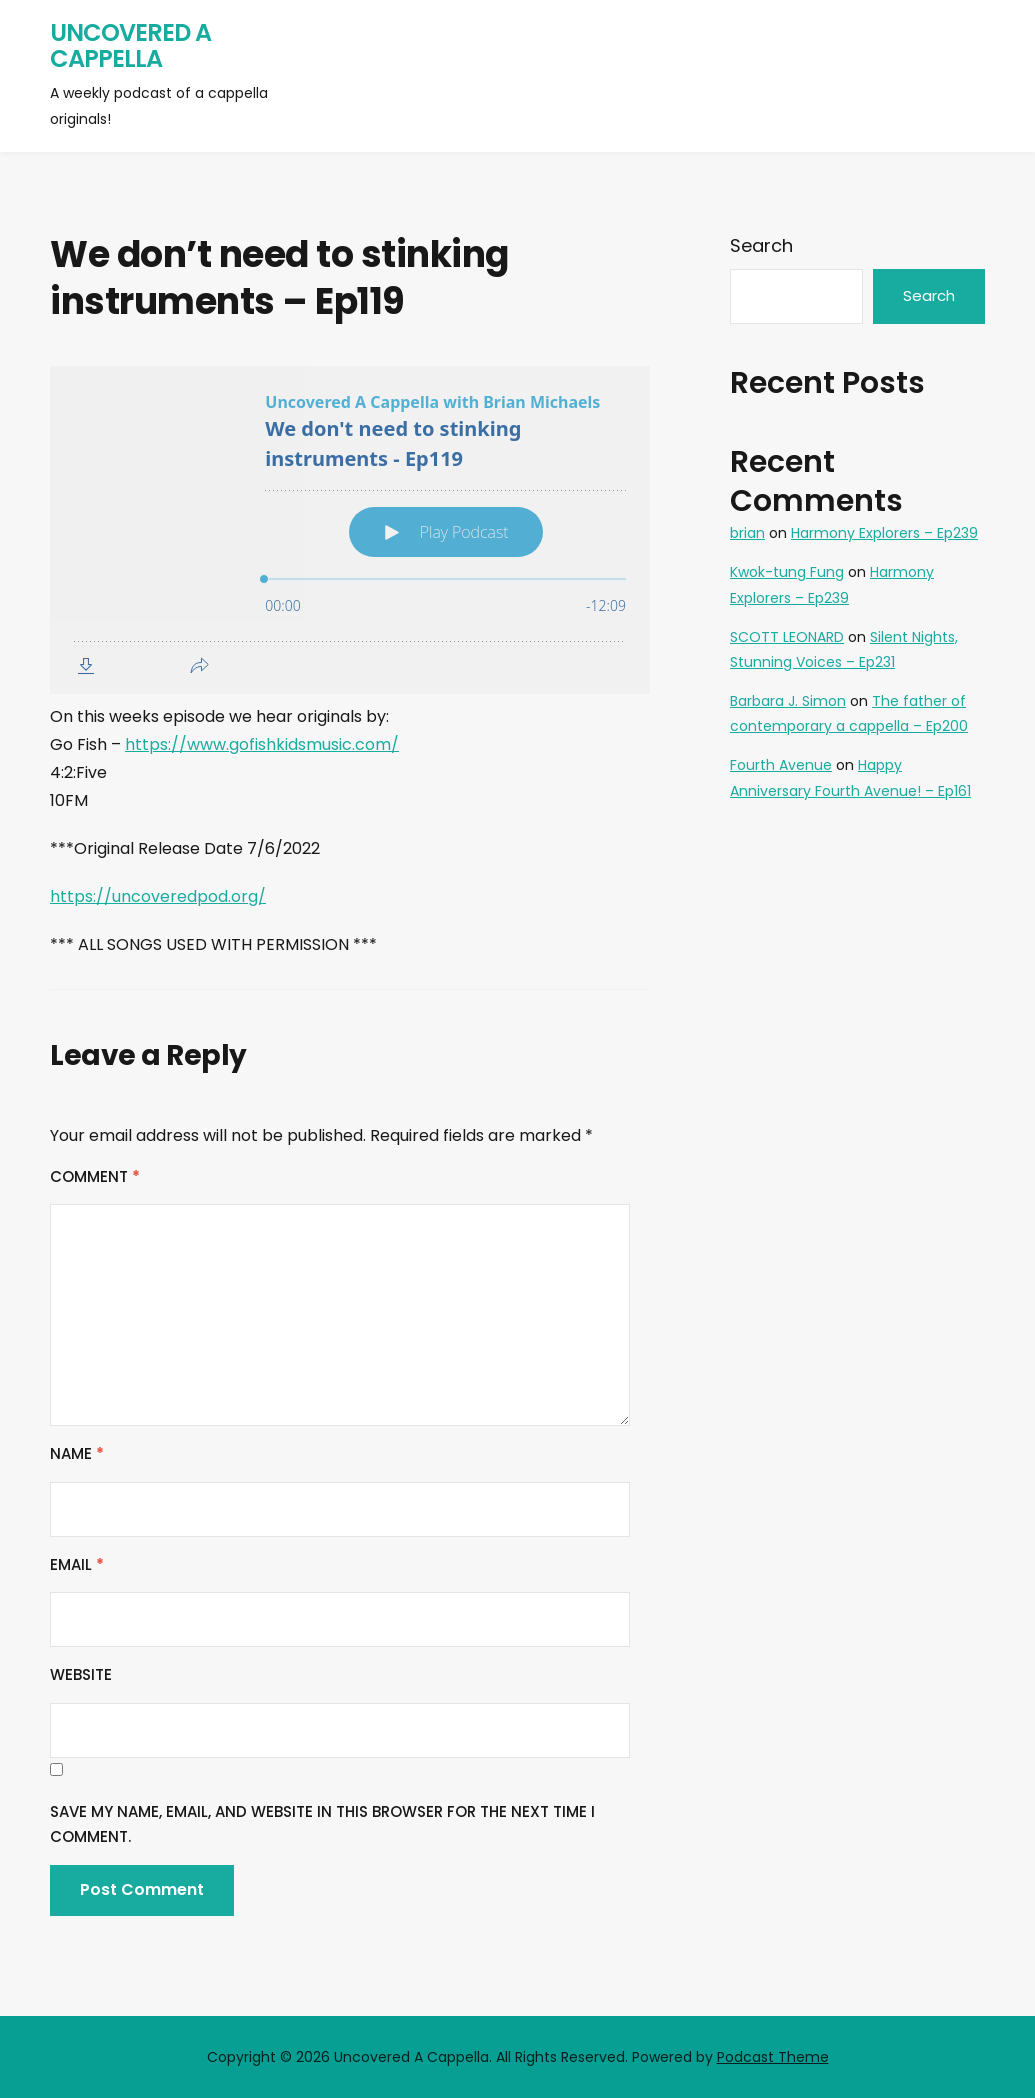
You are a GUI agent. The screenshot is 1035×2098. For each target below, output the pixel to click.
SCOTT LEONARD (787, 637)
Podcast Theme (773, 2057)
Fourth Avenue (781, 765)
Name (77, 1453)
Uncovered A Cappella (130, 45)
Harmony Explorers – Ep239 (884, 533)
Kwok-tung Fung (787, 572)
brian (747, 533)
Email (77, 1564)
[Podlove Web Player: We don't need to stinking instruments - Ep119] (350, 530)
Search (761, 245)
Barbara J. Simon (788, 701)
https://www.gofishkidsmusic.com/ (262, 744)
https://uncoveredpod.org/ (158, 896)
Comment (95, 1176)
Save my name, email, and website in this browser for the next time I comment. (322, 1824)
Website (81, 1674)
